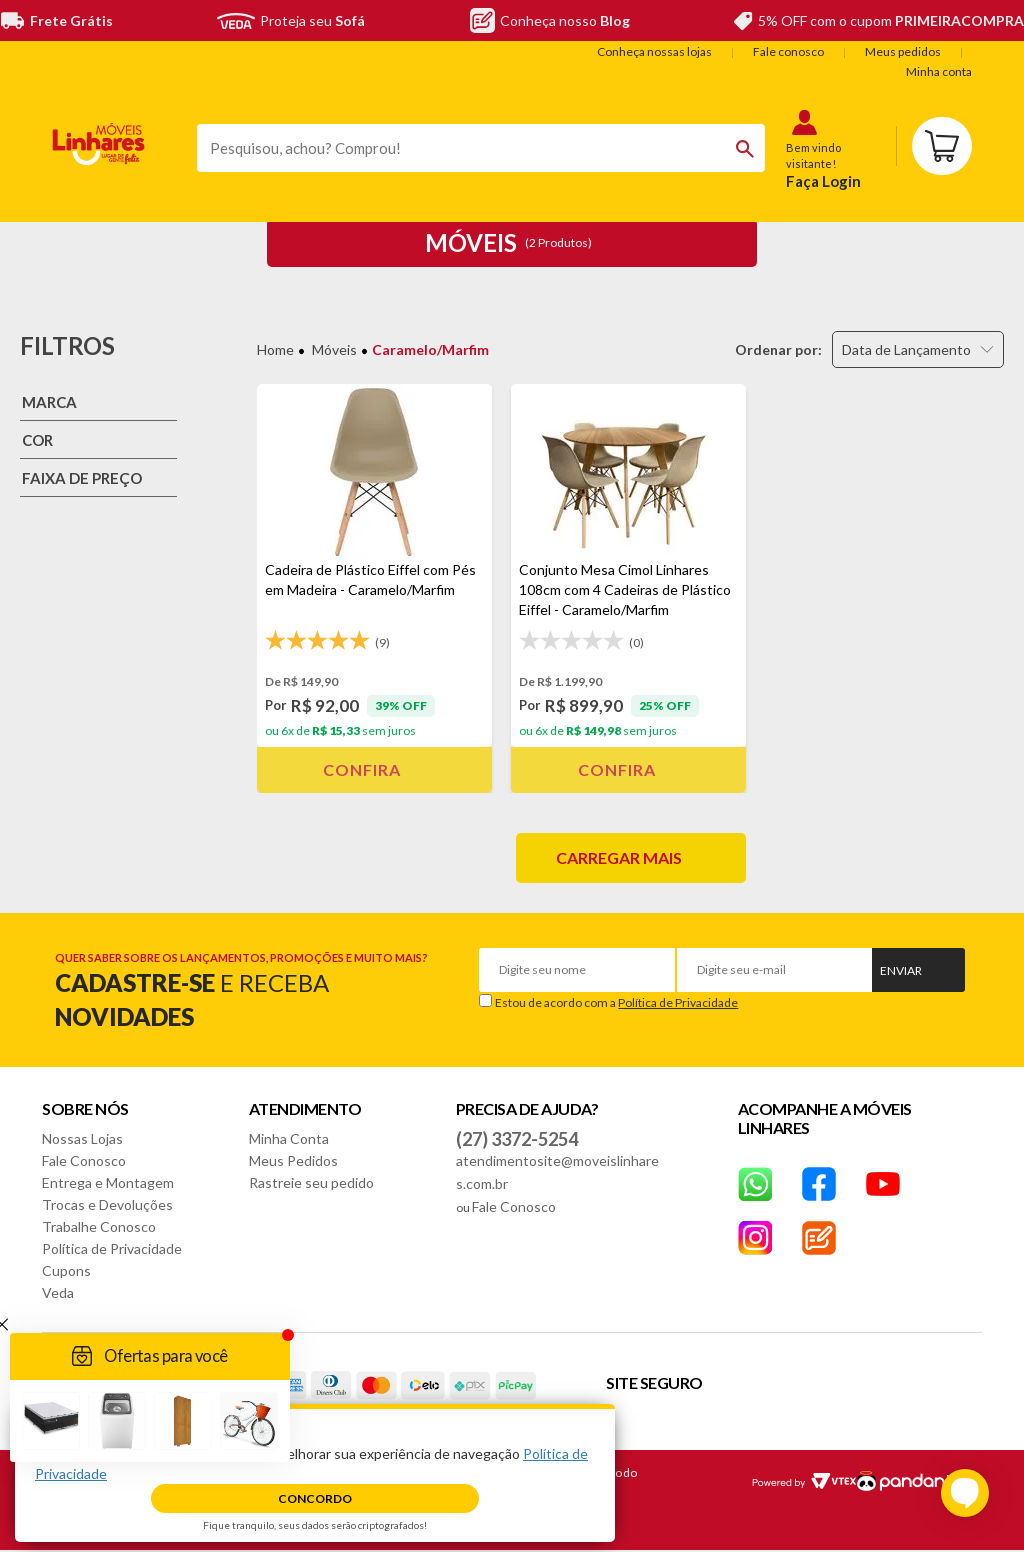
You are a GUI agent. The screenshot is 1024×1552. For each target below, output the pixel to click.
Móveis (334, 349)
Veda (58, 1292)
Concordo (315, 1498)
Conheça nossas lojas (654, 51)
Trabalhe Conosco (99, 1226)
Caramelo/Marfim (430, 349)
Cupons (66, 1270)
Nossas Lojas (82, 1138)
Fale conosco (788, 51)
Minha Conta (289, 1138)
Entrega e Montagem (108, 1182)
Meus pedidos (903, 51)
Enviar (901, 970)
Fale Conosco (84, 1160)
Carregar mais (619, 857)
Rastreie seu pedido (311, 1182)
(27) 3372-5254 (517, 1139)
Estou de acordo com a (616, 1002)
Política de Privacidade (678, 1002)
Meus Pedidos (293, 1160)
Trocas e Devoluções (107, 1204)
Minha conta (939, 71)
